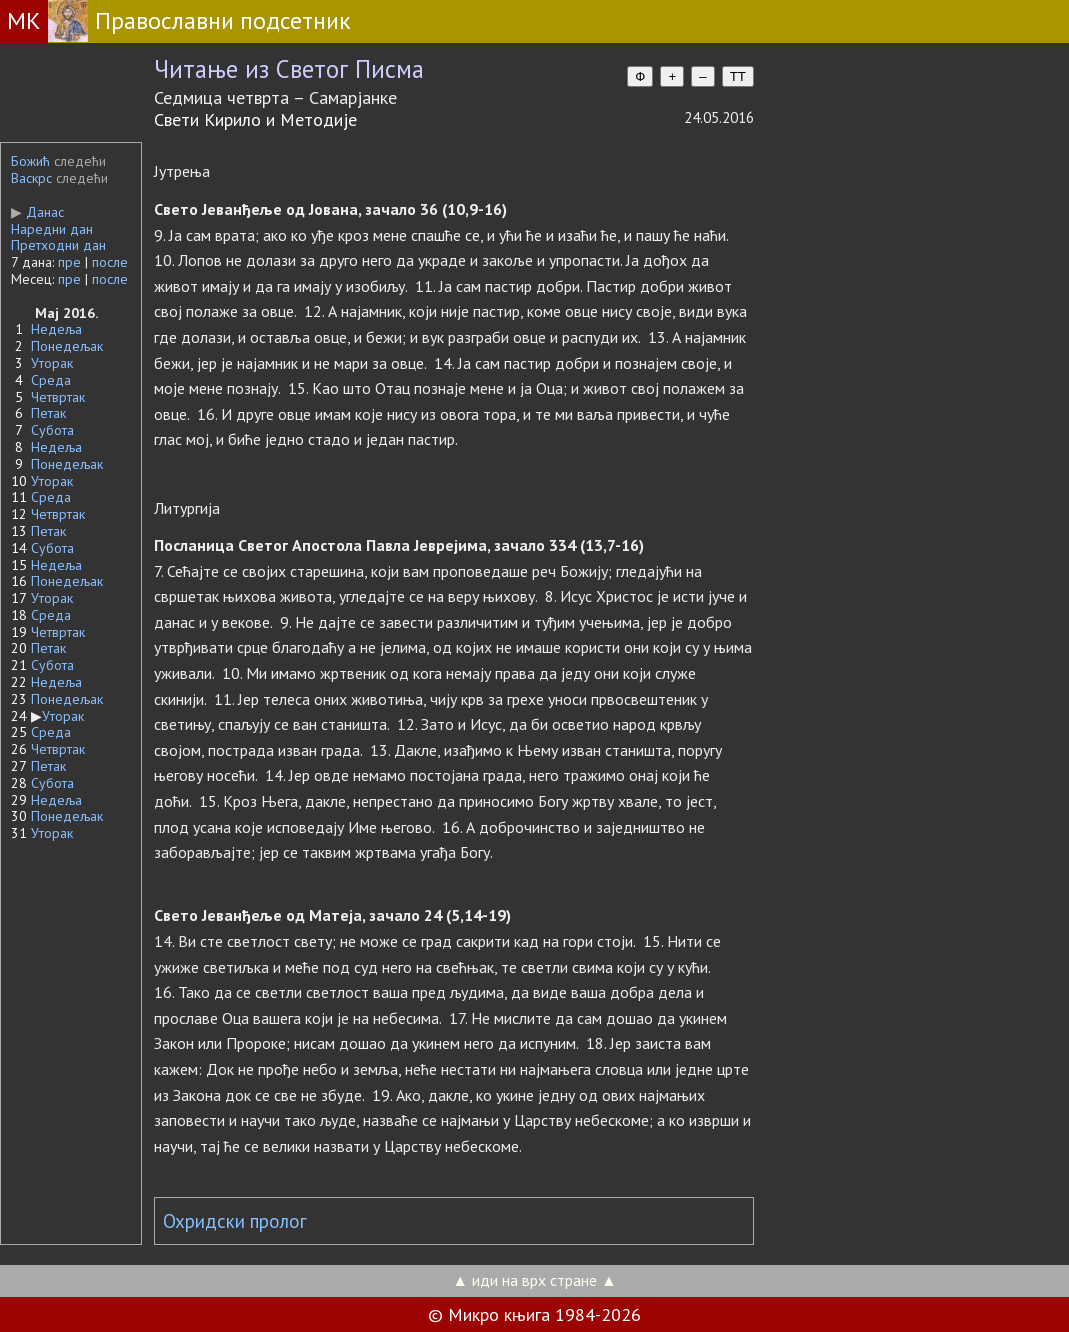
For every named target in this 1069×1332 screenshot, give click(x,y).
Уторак (52, 363)
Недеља (56, 329)
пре (69, 262)
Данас (37, 212)
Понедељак (67, 346)
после (110, 262)
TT (738, 76)
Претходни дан (58, 245)
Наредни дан (52, 229)
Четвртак (58, 397)
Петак (48, 413)
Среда (51, 380)
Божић (30, 161)
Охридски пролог (235, 1221)
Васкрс (31, 178)
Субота (52, 430)
